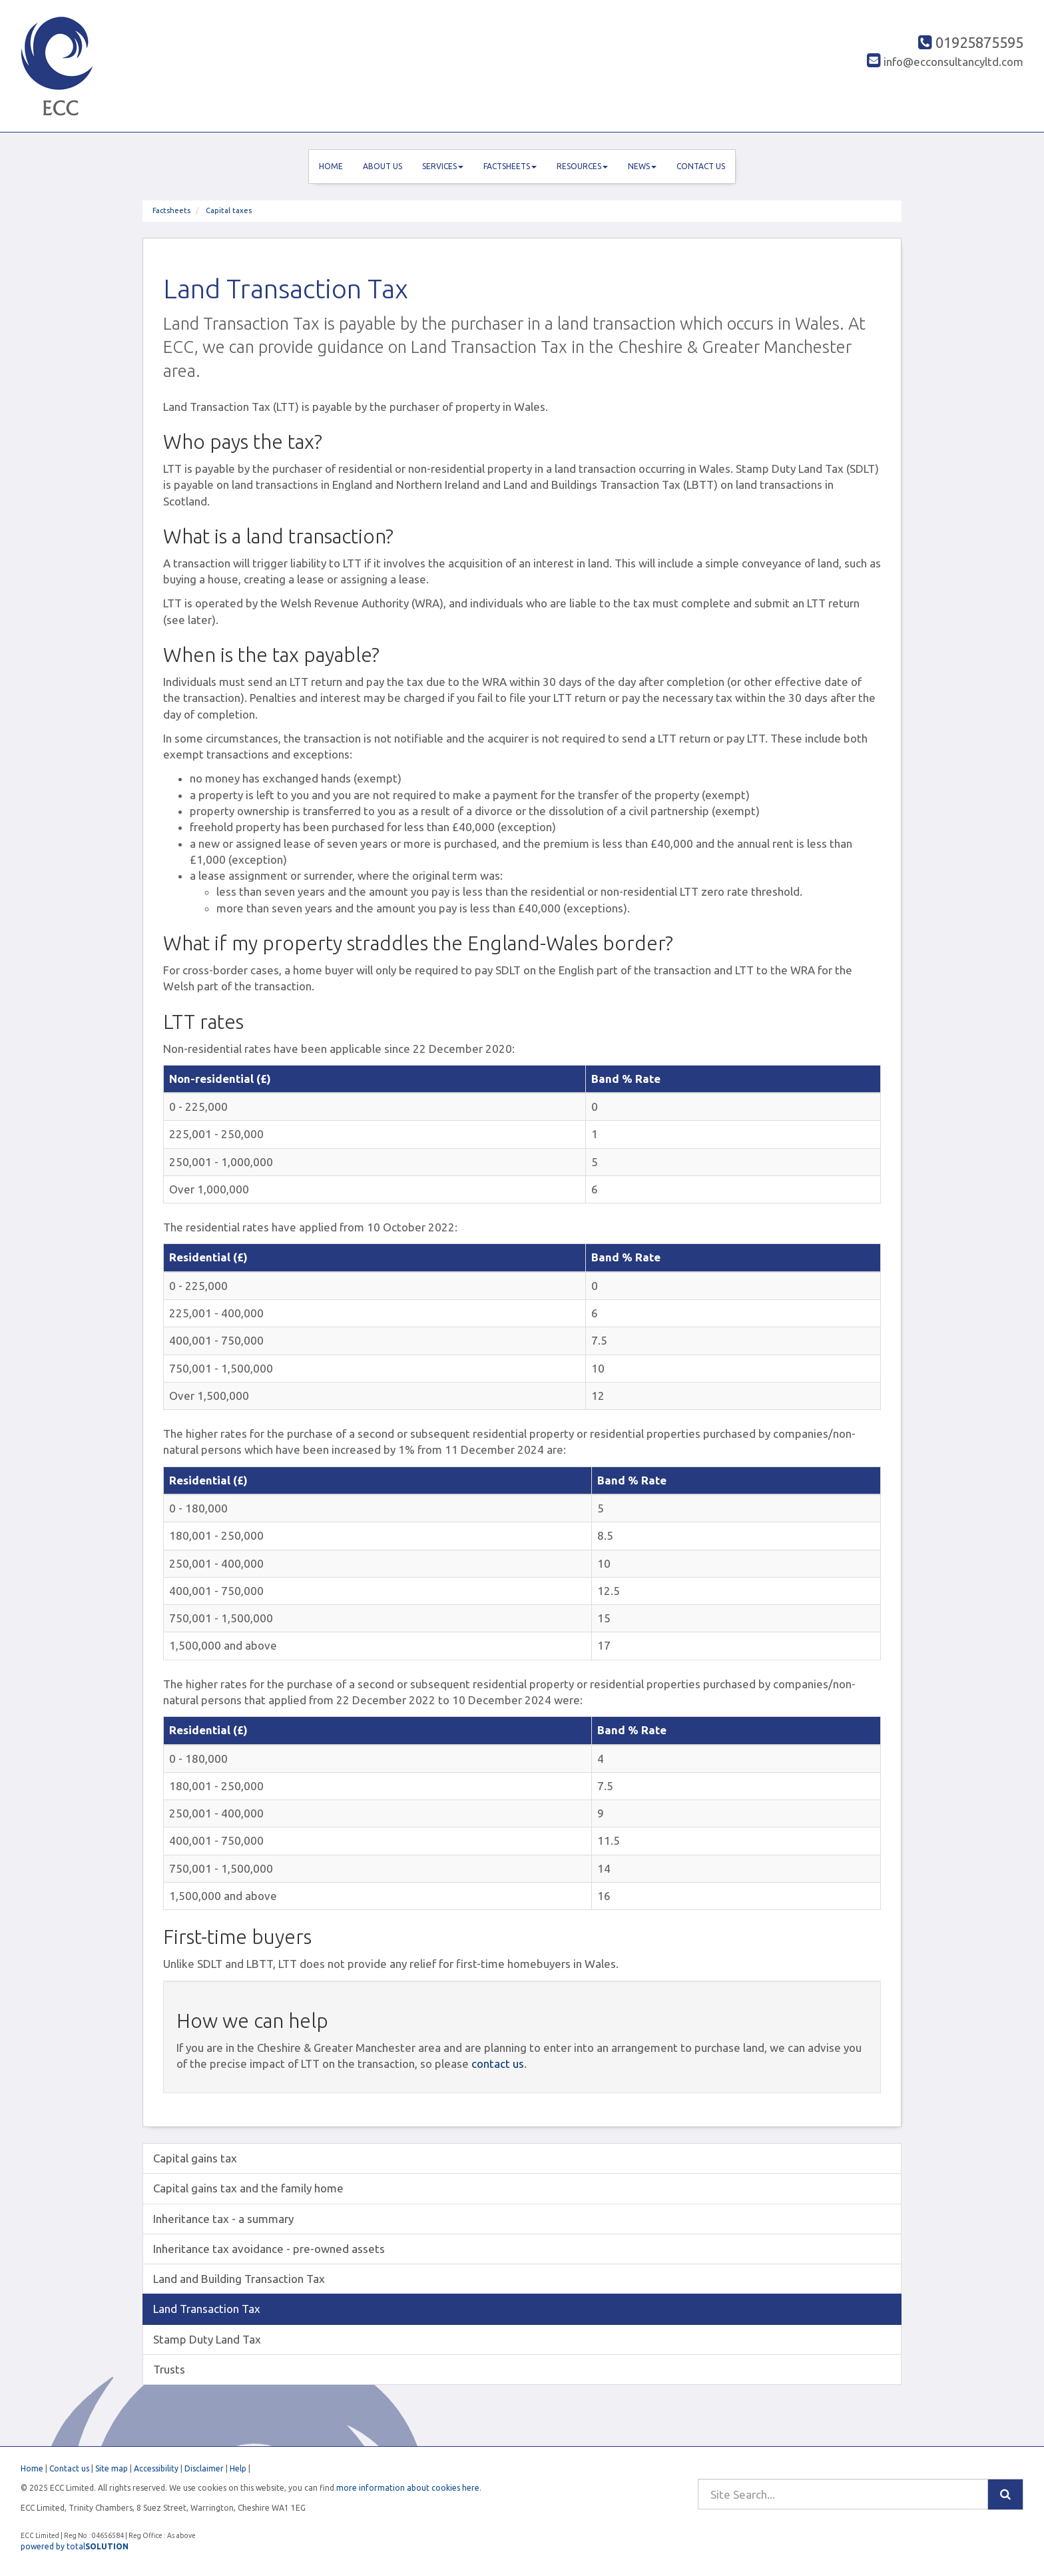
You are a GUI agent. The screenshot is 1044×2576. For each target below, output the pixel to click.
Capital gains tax (195, 2158)
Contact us (700, 166)
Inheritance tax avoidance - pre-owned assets (269, 2248)
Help (238, 2468)
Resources (582, 166)
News (642, 166)
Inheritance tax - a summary (223, 2218)
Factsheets (510, 166)
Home (331, 166)
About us (382, 166)
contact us (497, 2063)
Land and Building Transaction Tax (239, 2278)
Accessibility (156, 2468)
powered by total (75, 2546)
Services (442, 166)
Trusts (169, 2369)
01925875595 (970, 42)
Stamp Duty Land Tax (207, 2339)
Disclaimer (204, 2468)
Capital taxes (229, 210)
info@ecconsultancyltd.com (945, 61)
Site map (111, 2468)
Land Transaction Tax (206, 2308)
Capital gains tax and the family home (248, 2188)
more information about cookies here (407, 2487)
